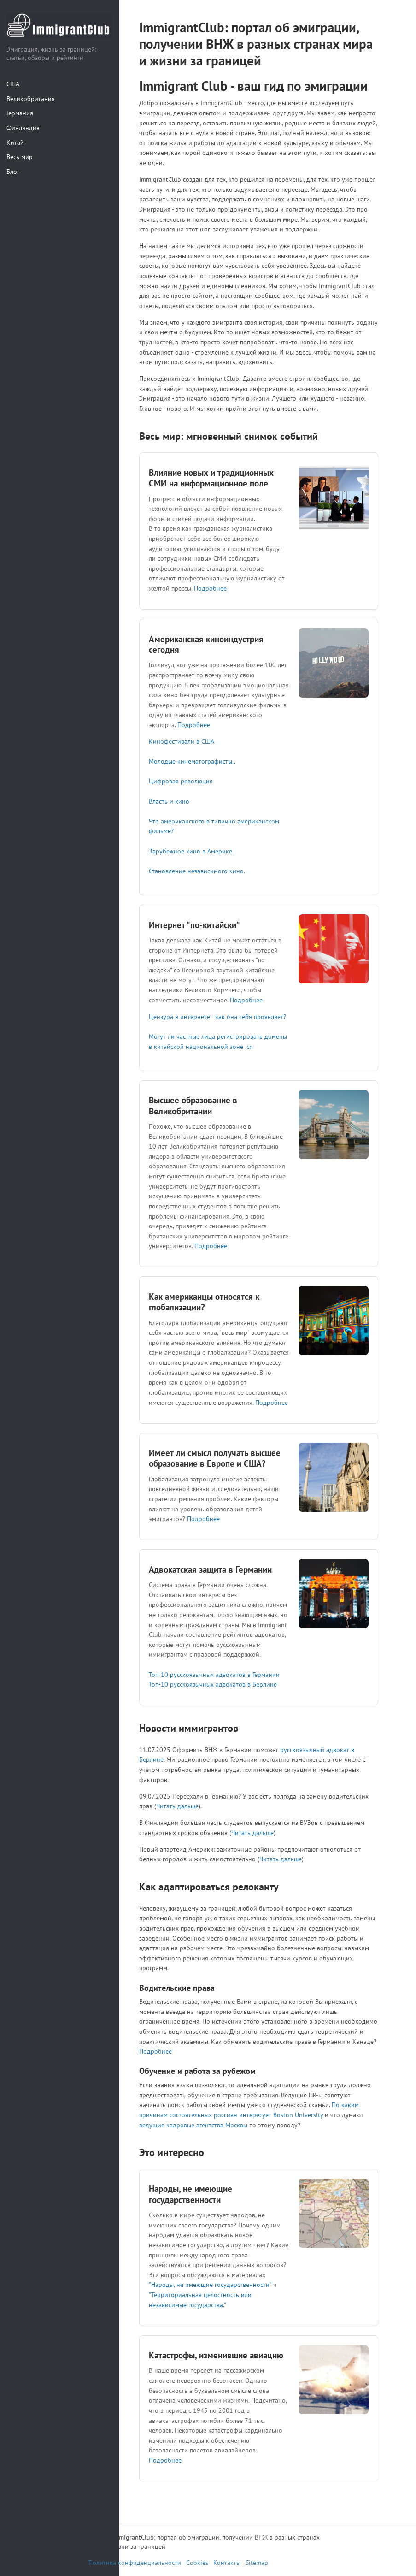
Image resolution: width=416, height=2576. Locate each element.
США (12, 83)
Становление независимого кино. (197, 870)
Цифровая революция (181, 780)
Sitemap (257, 2562)
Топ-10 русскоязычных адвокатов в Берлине (213, 1684)
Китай (15, 142)
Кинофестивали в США (181, 741)
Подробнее (210, 588)
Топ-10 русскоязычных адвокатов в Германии (214, 1674)
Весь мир (19, 156)
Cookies (197, 2562)
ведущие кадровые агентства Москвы (193, 2124)
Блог (12, 171)
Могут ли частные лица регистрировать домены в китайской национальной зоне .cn (218, 1041)
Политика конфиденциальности (134, 2562)
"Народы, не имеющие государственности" (210, 2284)
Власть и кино (169, 801)
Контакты (226, 2562)
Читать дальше (177, 1805)
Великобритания (30, 98)
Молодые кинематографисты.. (192, 761)
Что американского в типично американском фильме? (214, 826)
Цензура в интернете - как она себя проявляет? (217, 1016)
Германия (19, 112)
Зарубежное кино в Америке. (191, 851)
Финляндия (23, 127)
